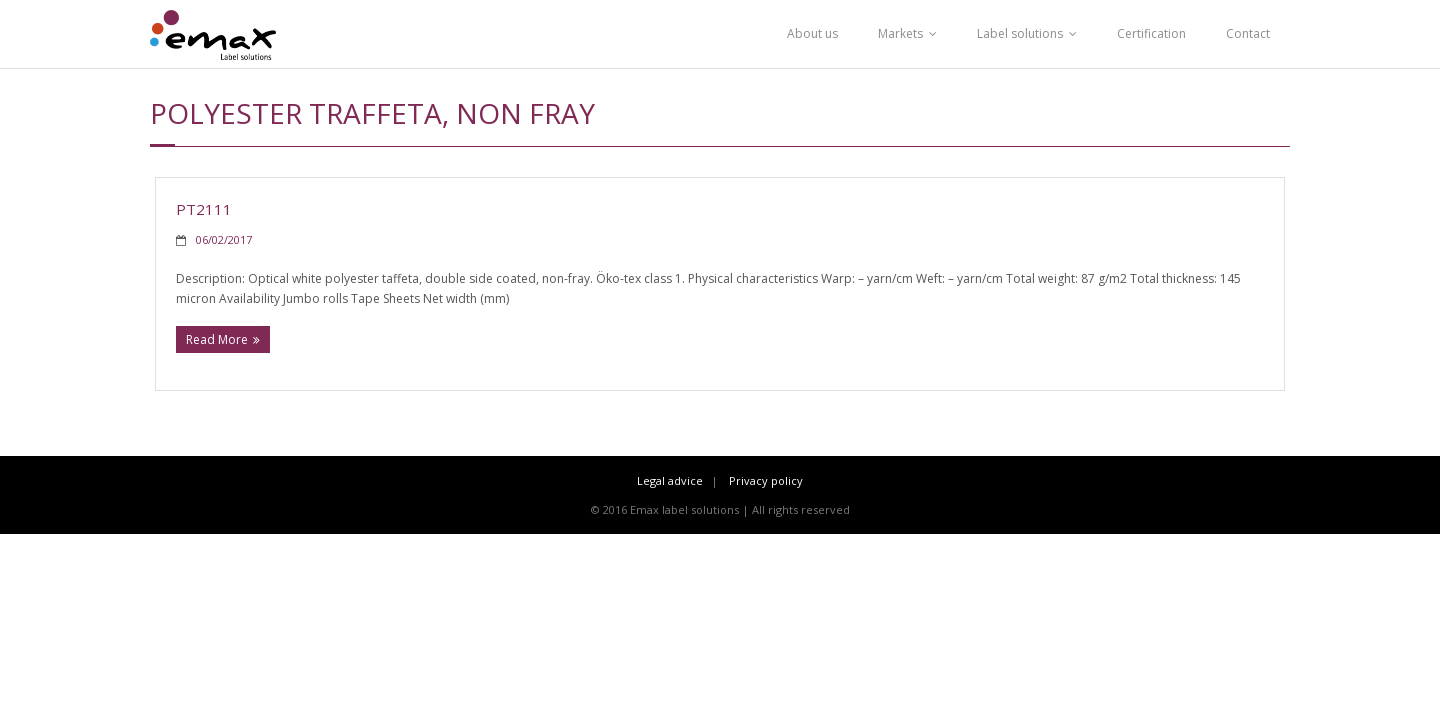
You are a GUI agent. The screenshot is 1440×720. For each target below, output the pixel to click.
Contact (1248, 33)
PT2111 (204, 209)
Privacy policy (766, 480)
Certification (1151, 33)
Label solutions (1020, 33)
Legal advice (670, 480)
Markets (900, 33)
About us (812, 33)
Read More (217, 339)
